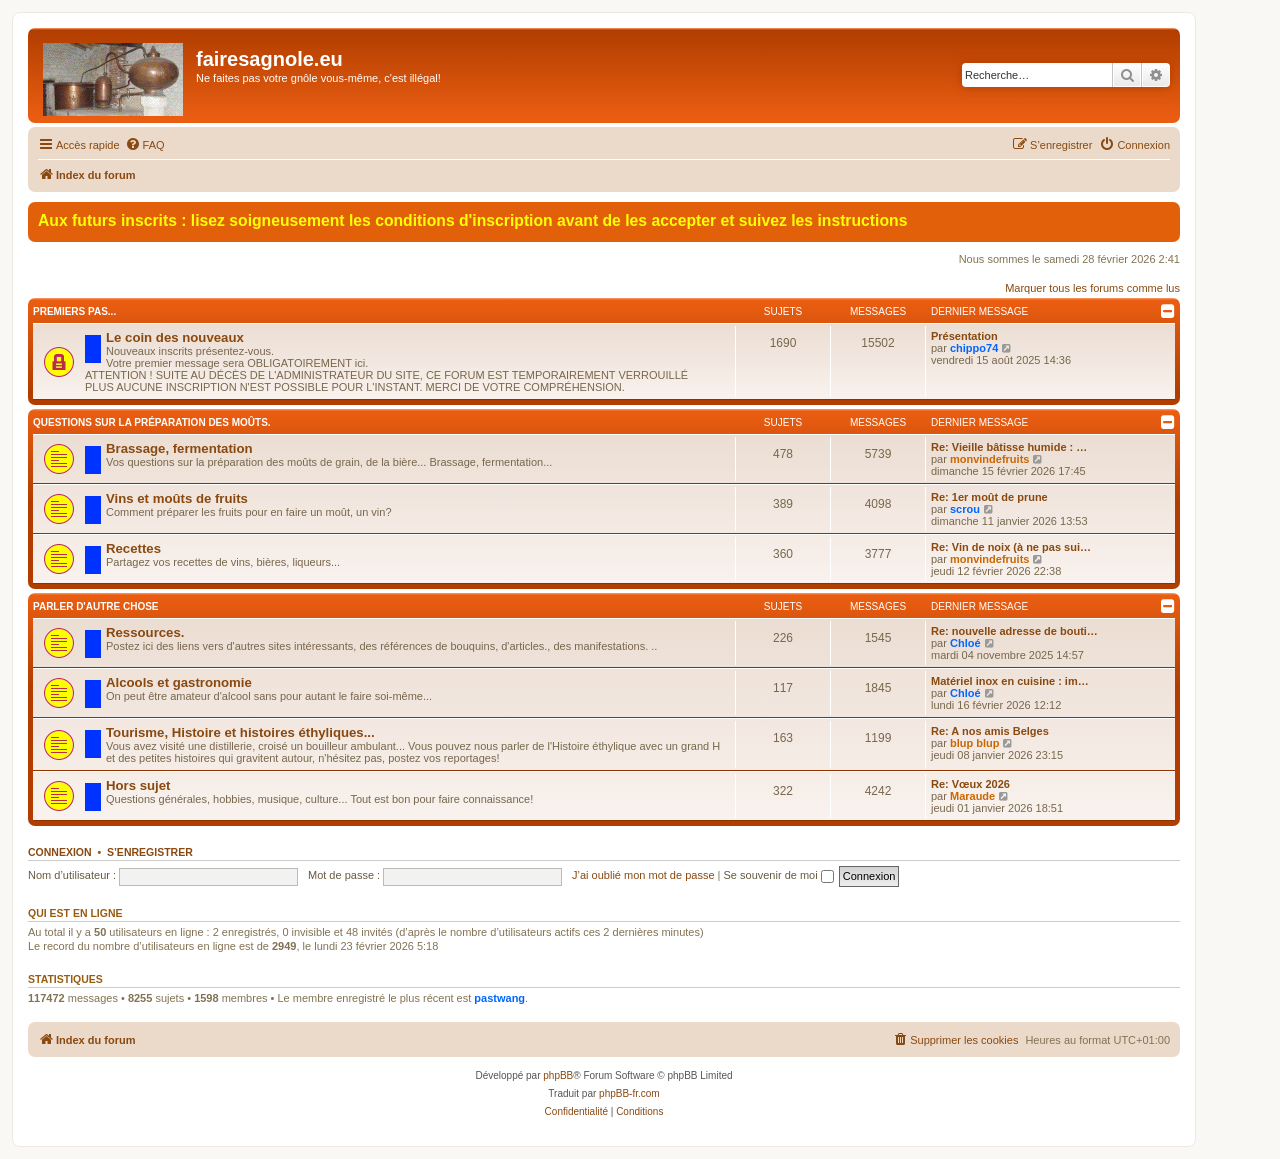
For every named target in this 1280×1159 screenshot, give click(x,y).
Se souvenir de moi (779, 875)
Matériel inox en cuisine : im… (1010, 681)
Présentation (964, 336)
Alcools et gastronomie (179, 682)
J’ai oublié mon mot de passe (643, 875)
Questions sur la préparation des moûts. (152, 422)
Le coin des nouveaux (175, 337)
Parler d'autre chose (96, 606)
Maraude (972, 796)
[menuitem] (145, 145)
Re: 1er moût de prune (989, 497)
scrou (965, 509)
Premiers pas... (74, 311)
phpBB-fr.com (629, 1093)
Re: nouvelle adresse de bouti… (1014, 631)
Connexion (60, 852)
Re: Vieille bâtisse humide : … (1009, 447)
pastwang (499, 998)
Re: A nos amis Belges (990, 731)
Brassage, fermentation (179, 448)
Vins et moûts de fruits (177, 498)
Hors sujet (138, 785)
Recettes (133, 548)
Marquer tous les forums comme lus (1092, 288)
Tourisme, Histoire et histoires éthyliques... (240, 732)
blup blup (974, 743)
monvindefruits (989, 459)
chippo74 (974, 348)
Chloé (965, 643)
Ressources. (145, 632)
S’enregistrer (150, 852)
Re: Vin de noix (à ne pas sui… (1011, 547)
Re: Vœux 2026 (970, 784)
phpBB (558, 1075)
